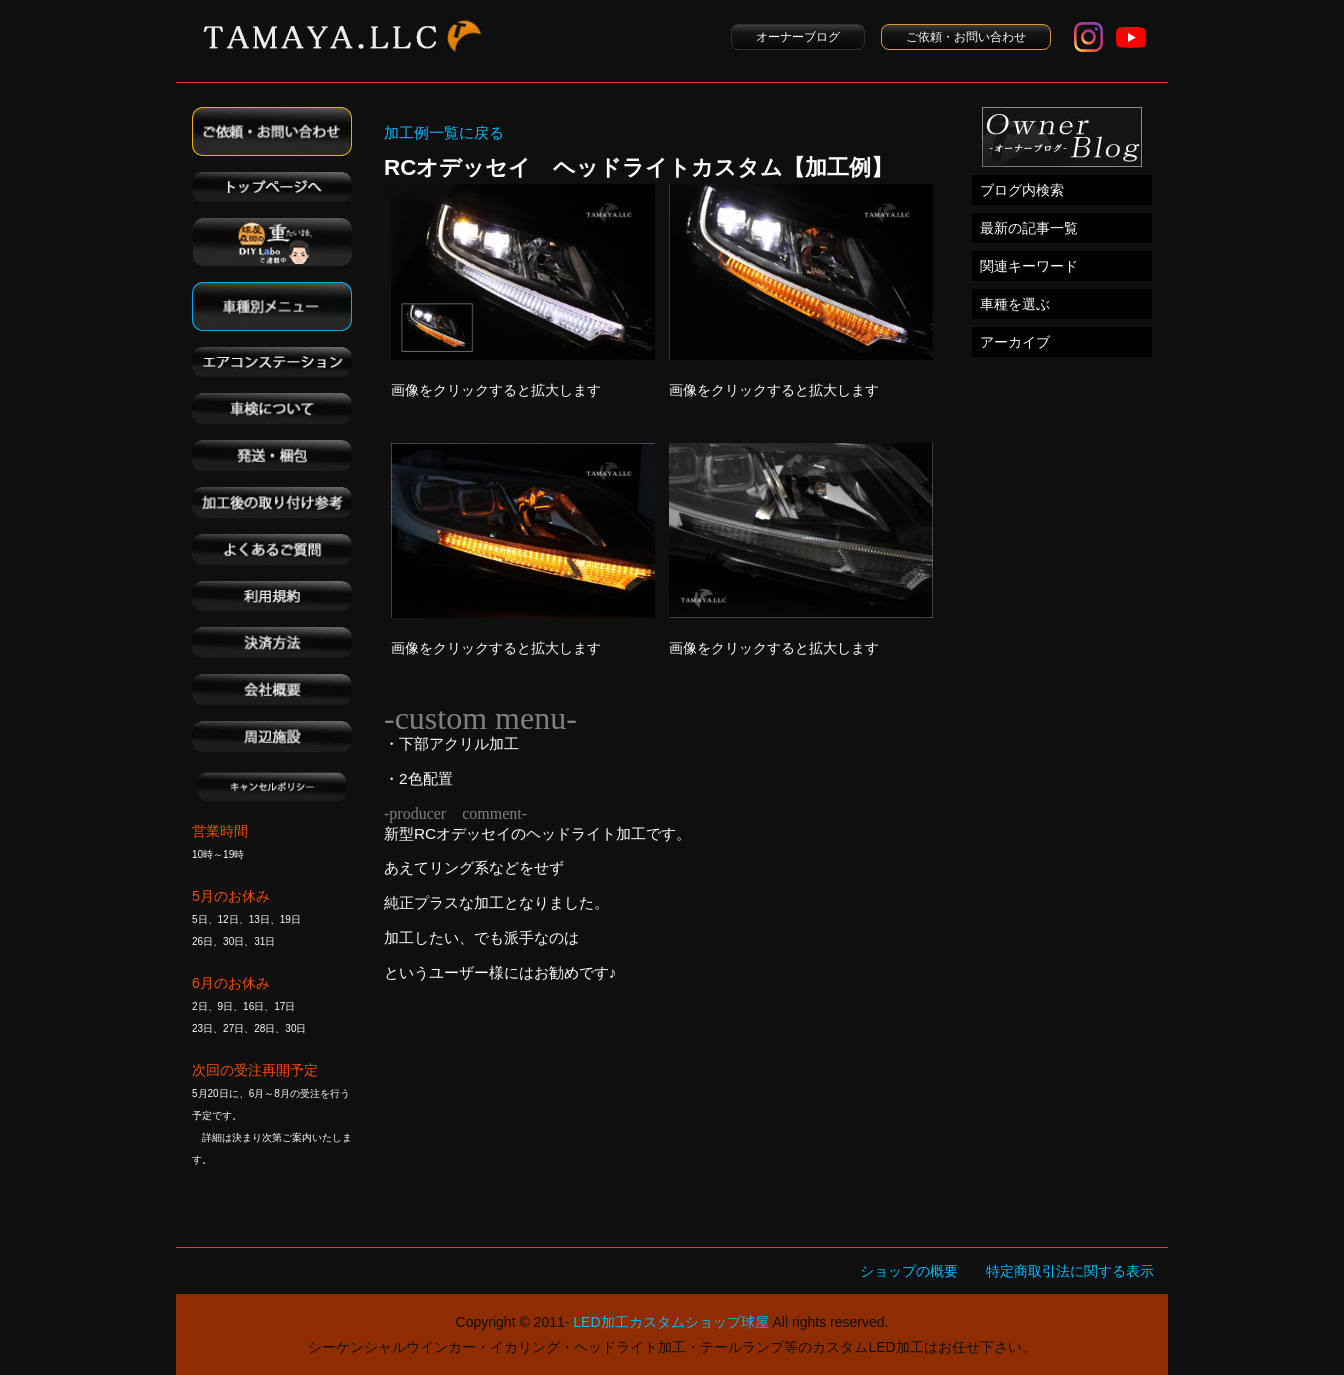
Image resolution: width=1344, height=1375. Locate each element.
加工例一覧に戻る (444, 132)
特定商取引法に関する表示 (1070, 1271)
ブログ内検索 (1022, 190)
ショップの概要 (909, 1271)
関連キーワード (1029, 266)
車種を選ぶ (1015, 304)
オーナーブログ (798, 37)
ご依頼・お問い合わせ (966, 37)
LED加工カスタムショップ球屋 (670, 1322)
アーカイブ (1015, 342)
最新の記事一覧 (1029, 228)
